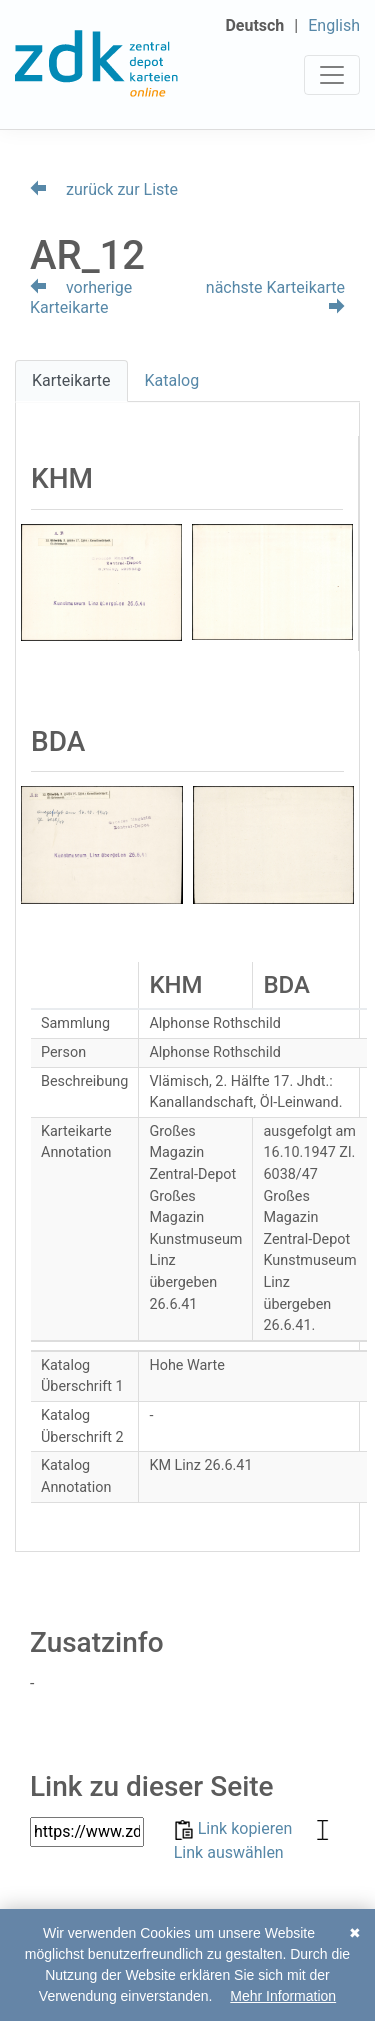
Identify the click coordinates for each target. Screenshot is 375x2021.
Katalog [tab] (172, 380)
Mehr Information (283, 1996)
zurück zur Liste (104, 189)
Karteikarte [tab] (71, 380)
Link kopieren (235, 1828)
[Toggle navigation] (332, 75)
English (334, 25)
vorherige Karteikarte (81, 297)
